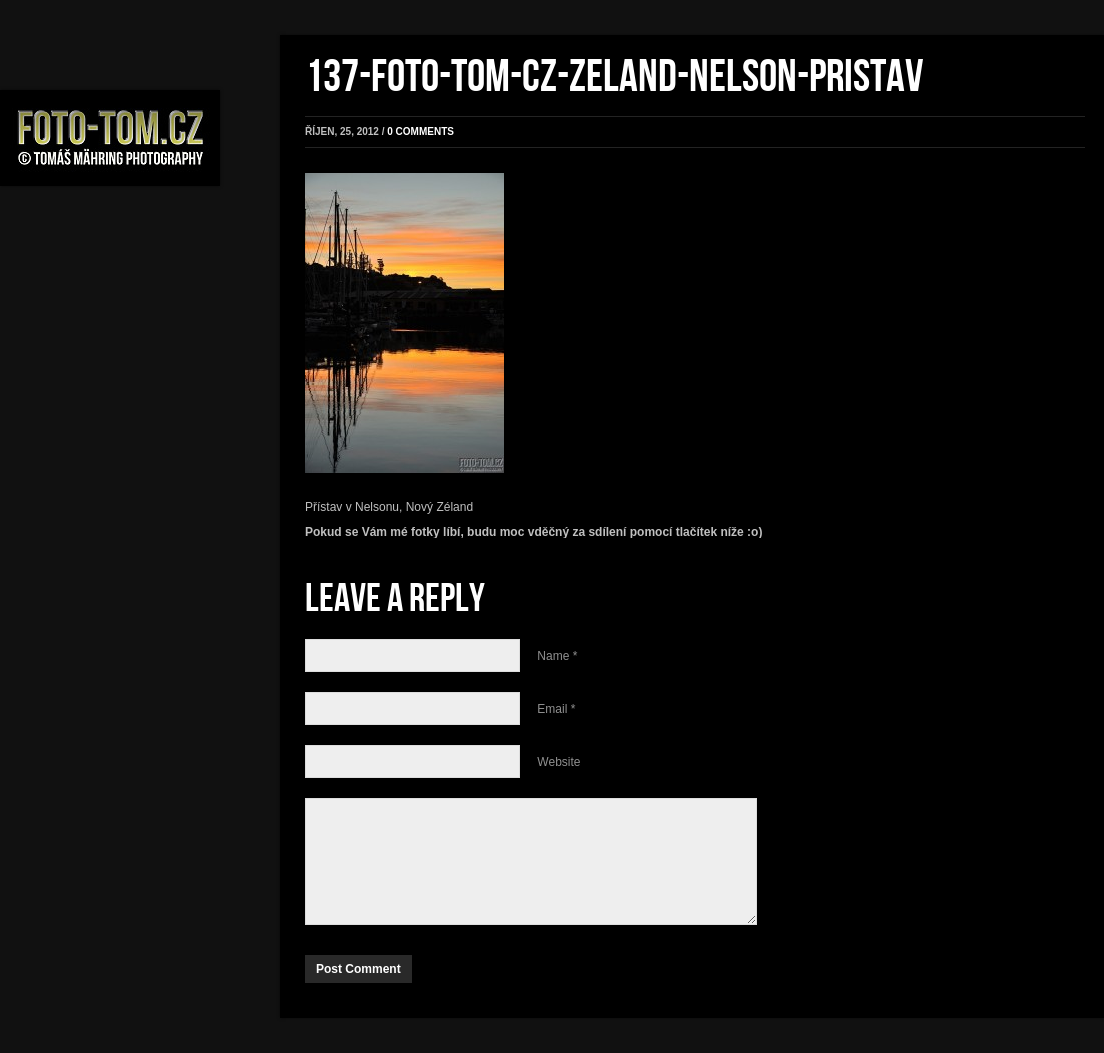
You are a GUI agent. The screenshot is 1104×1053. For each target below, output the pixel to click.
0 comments (420, 131)
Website (558, 762)
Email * (556, 709)
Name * (557, 656)
